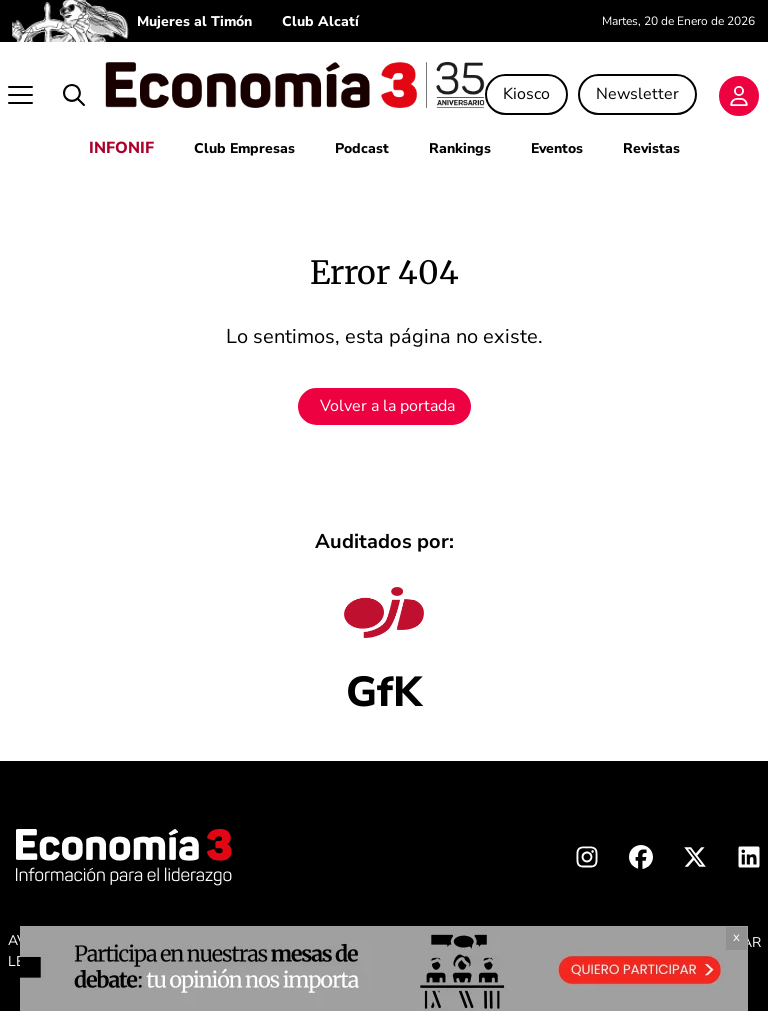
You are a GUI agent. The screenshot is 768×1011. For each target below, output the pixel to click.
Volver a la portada (387, 406)
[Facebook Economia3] (641, 861)
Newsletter (637, 94)
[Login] (739, 96)
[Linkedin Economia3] (749, 861)
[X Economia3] (695, 861)
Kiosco (526, 94)
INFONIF (121, 148)
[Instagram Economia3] (587, 861)
